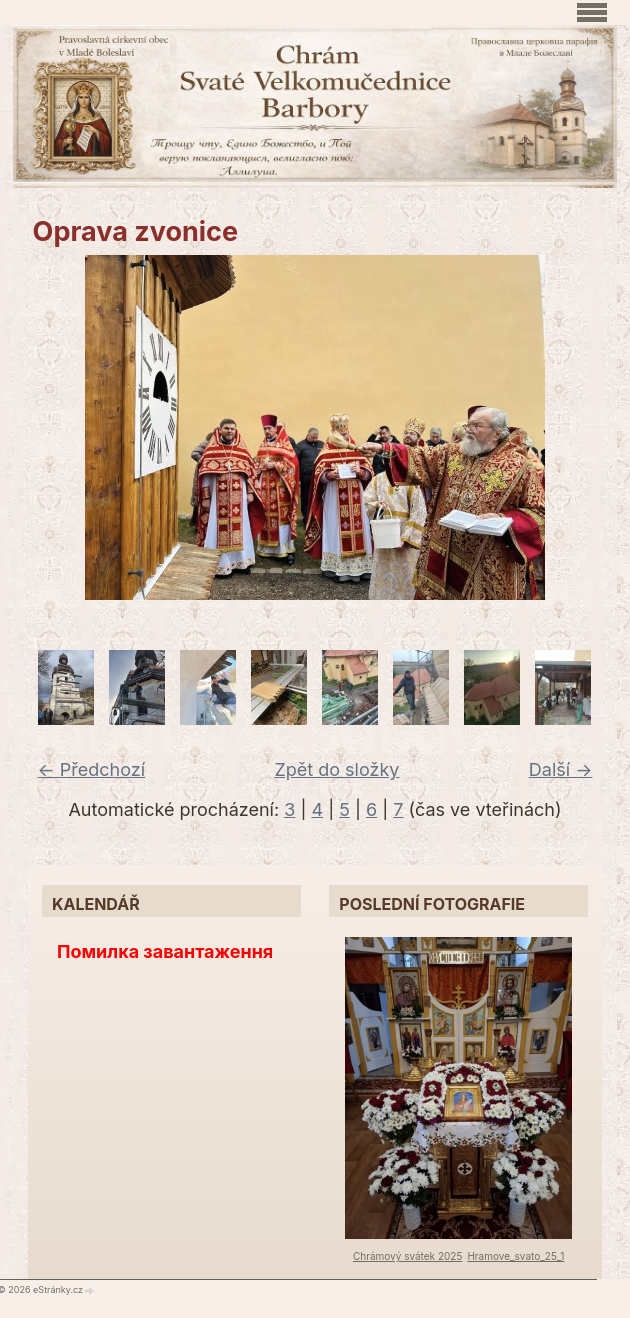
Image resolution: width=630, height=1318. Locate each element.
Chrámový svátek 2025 (407, 1256)
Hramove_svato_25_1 (515, 1256)
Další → (561, 769)
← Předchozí (91, 769)
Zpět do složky (336, 769)
